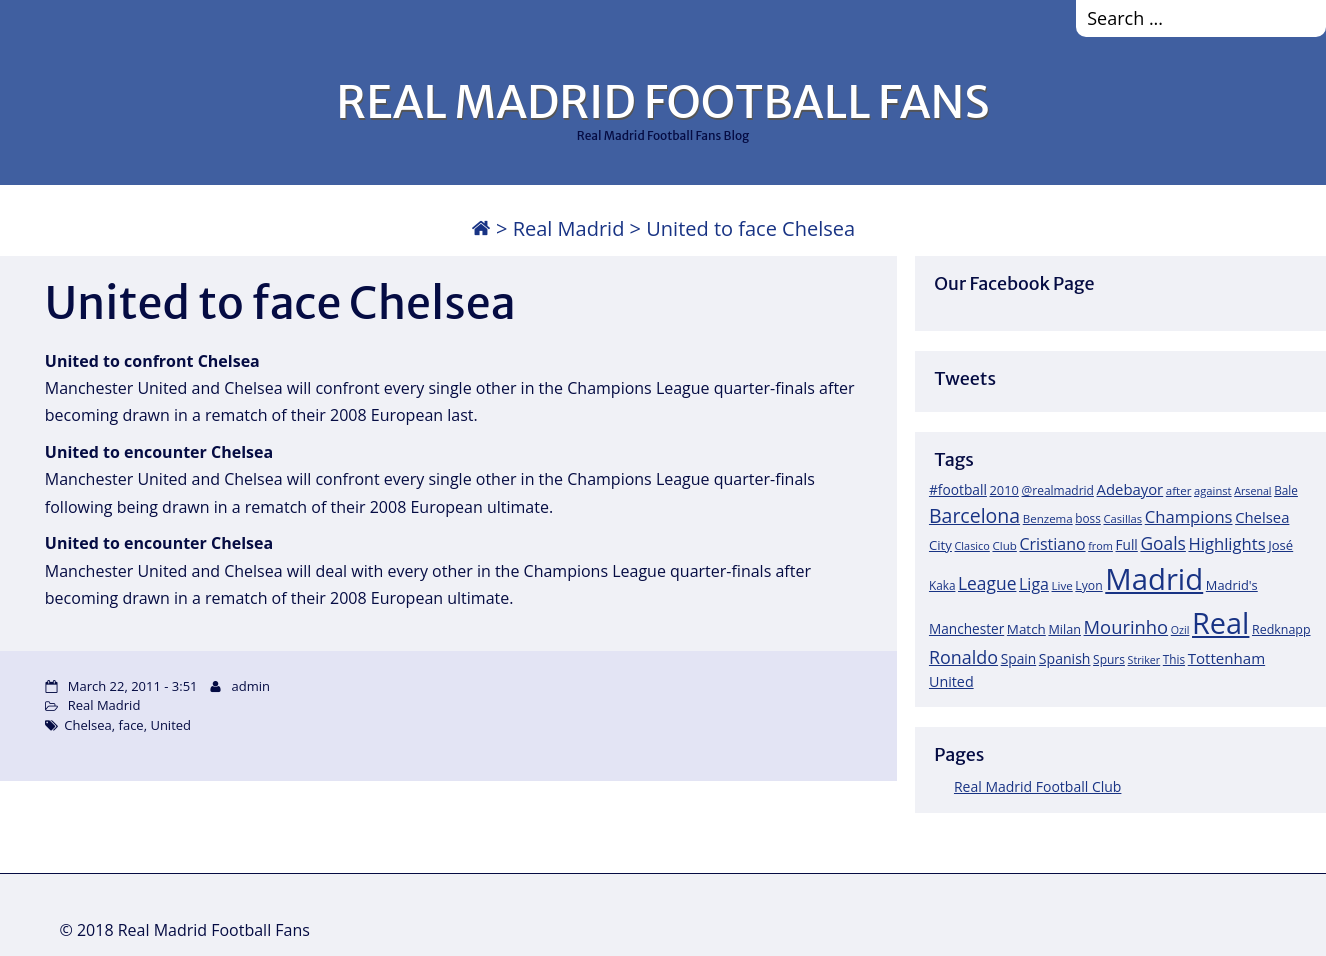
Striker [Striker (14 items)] (1144, 660)
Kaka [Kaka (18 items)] (942, 585)
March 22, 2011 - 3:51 (133, 686)
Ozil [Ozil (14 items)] (1180, 630)
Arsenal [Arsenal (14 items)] (1252, 491)
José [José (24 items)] (1280, 545)
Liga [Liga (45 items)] (1034, 584)
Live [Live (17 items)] (1062, 585)
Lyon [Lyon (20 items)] (1088, 585)
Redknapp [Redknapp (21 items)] (1281, 629)
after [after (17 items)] (1179, 490)
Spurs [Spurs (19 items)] (1109, 659)
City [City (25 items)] (940, 545)
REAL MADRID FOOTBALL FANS (662, 102)
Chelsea (87, 725)
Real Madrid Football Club (1037, 786)
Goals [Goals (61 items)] (1162, 543)
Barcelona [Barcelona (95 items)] (974, 515)
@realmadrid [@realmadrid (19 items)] (1058, 490)
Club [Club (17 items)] (1004, 545)
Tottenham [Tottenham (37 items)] (1226, 658)
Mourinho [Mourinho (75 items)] (1126, 626)
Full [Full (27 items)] (1127, 544)
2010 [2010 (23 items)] (1004, 490)
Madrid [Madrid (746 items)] (1154, 579)
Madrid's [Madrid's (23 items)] (1232, 585)
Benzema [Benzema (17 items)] (1048, 518)
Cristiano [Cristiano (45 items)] (1052, 544)
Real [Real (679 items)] (1220, 622)
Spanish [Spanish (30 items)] (1065, 658)
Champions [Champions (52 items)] (1189, 516)
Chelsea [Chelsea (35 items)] (1262, 517)
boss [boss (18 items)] (1088, 518)
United (170, 725)
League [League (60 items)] (987, 583)
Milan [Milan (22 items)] (1064, 629)
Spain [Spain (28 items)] (1019, 658)
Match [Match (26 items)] (1026, 629)
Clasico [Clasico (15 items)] (972, 545)
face (131, 725)
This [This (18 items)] (1174, 659)
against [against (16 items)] (1213, 490)
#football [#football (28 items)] (958, 489)
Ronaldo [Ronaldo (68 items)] (963, 657)
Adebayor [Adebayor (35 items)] (1130, 489)
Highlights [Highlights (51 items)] (1226, 543)
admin (251, 686)
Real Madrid (569, 228)
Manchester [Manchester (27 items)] (966, 628)
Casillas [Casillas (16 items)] (1122, 518)
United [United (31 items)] (951, 681)
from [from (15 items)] (1100, 545)
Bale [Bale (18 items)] (1286, 490)
